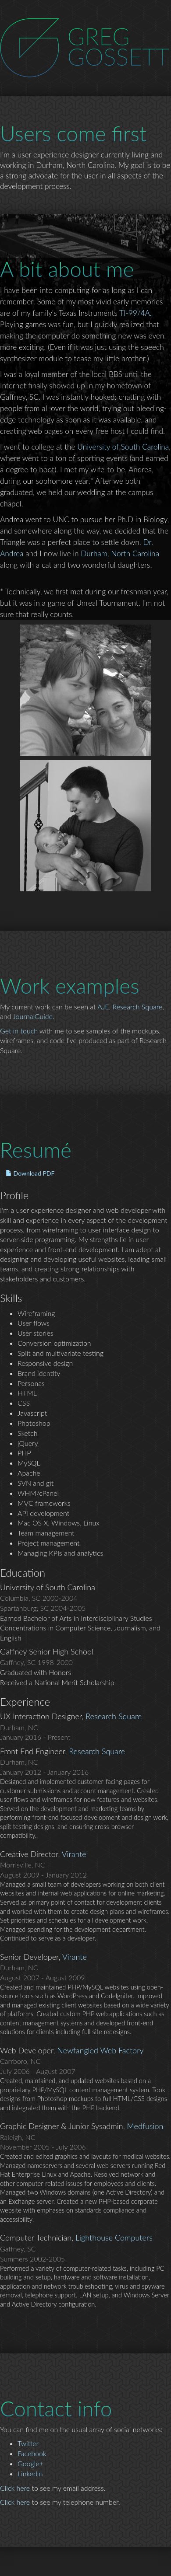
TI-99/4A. (135, 313)
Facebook (32, 2453)
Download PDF (30, 1173)
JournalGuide (33, 1016)
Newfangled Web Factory (100, 2050)
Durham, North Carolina (120, 553)
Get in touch (19, 1030)
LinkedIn (30, 2473)
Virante (74, 1854)
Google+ (30, 2463)
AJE (103, 1006)
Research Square (138, 1006)
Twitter (28, 2443)
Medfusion (145, 2126)
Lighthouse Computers (114, 2237)
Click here (15, 2488)
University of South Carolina (123, 446)
